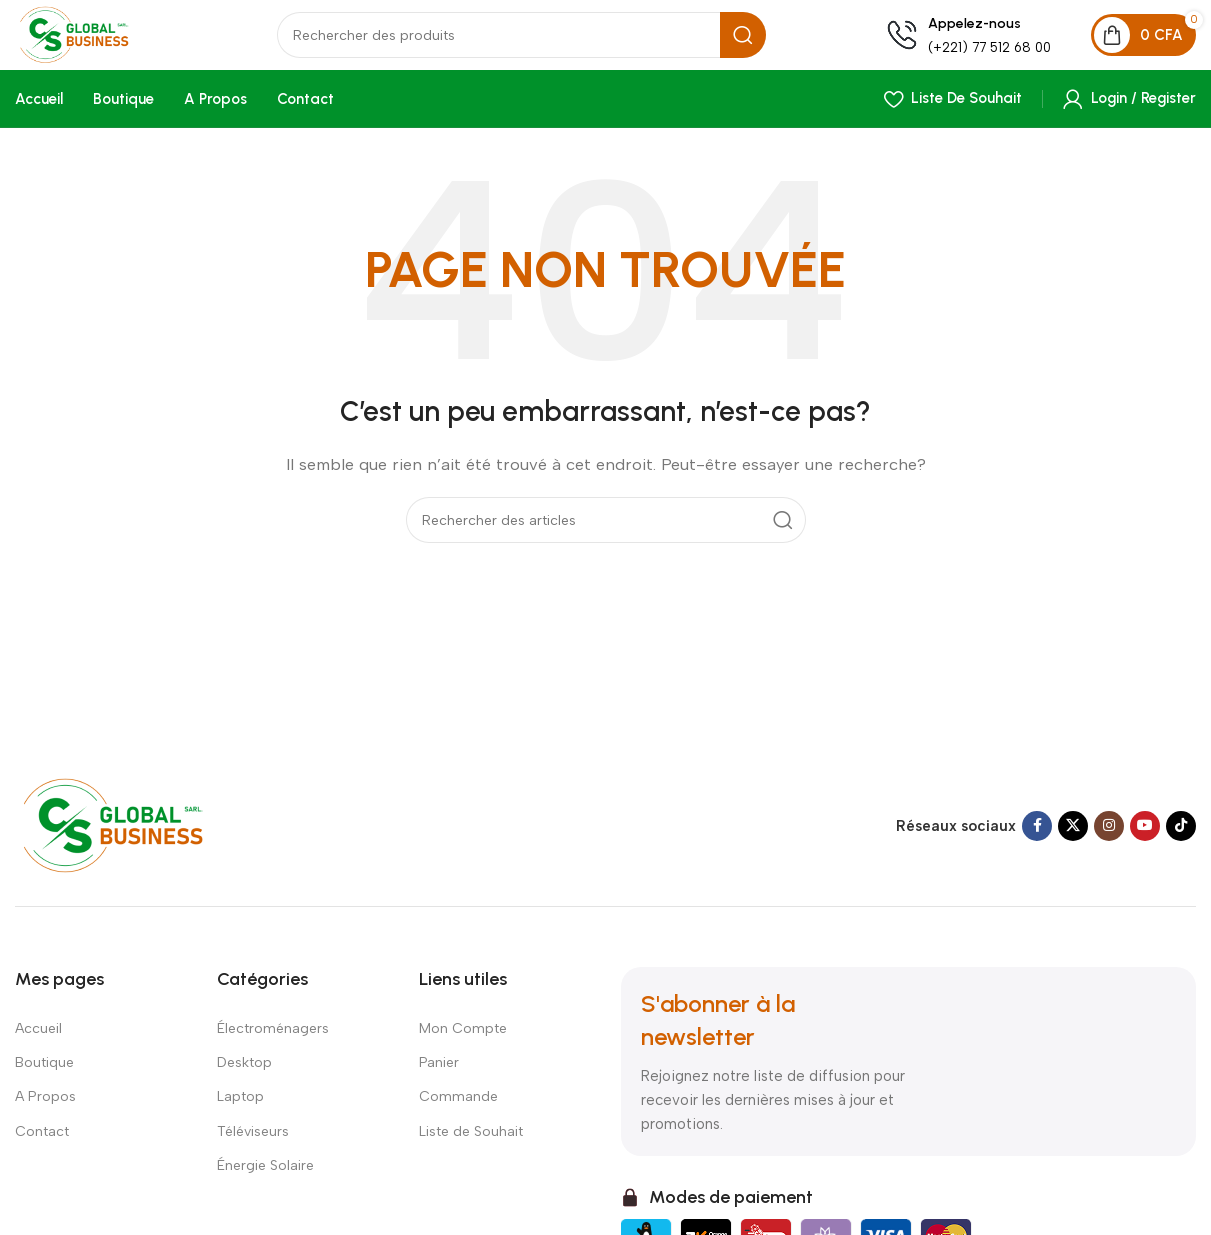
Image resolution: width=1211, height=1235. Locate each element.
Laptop (240, 1114)
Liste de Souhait (471, 1148)
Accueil (38, 1046)
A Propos (45, 1114)
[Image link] (132, 842)
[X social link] (1073, 844)
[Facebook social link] (1037, 844)
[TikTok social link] (1181, 844)
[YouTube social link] (1145, 844)
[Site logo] (115, 46)
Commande (458, 1114)
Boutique (44, 1080)
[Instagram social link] (1109, 844)
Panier (439, 1080)
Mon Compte (463, 1046)
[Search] (550, 48)
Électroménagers (273, 1046)
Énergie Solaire (265, 1182)
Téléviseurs (253, 1148)
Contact (42, 1148)
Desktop (244, 1080)
